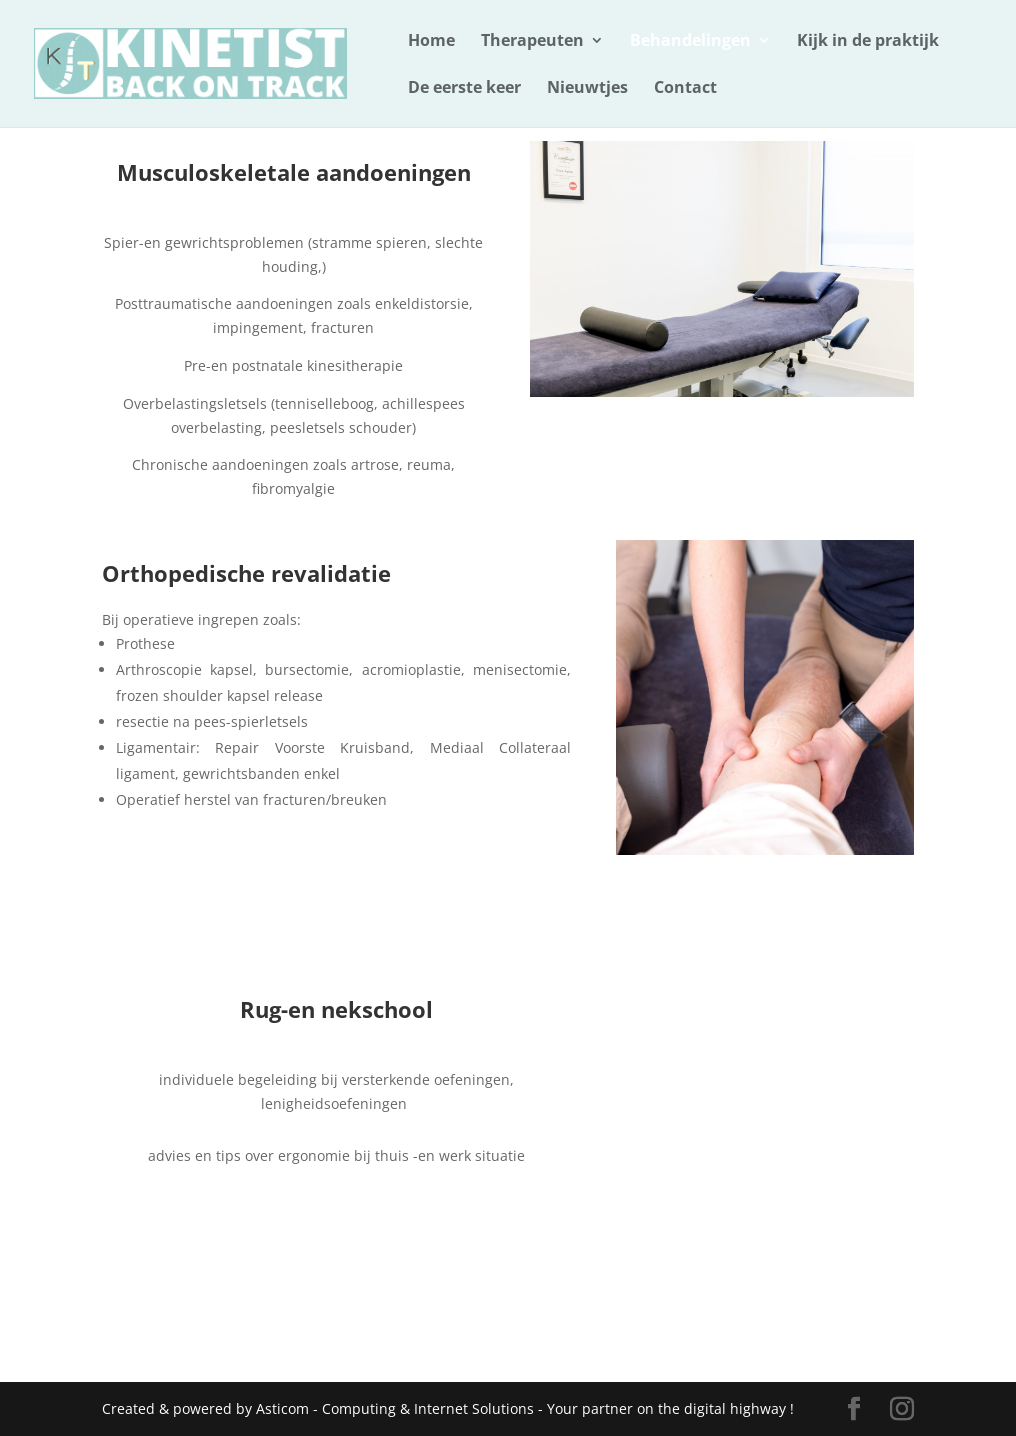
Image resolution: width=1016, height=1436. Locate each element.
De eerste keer (464, 89)
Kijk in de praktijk (868, 42)
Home (431, 42)
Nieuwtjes (587, 89)
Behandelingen (690, 42)
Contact (685, 89)
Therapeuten (532, 42)
